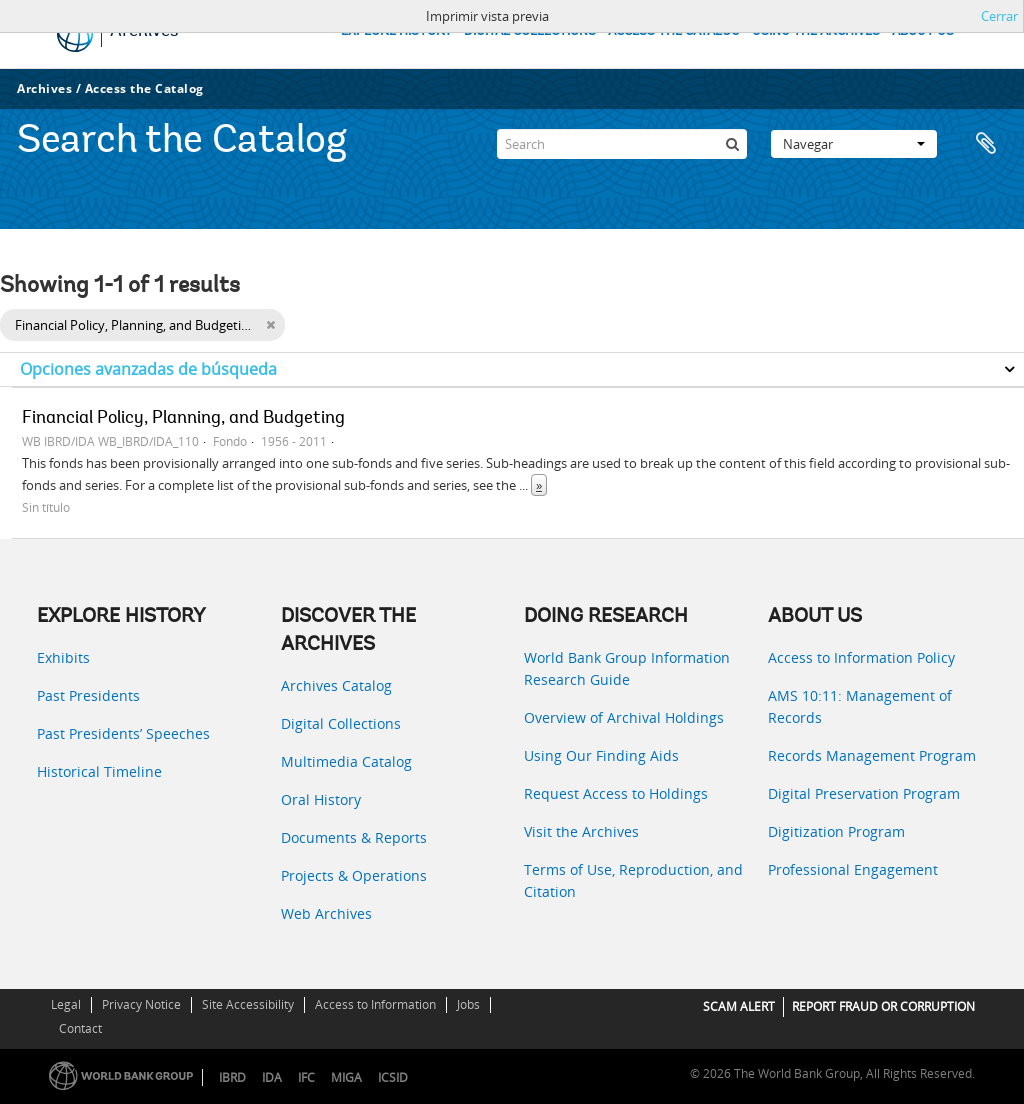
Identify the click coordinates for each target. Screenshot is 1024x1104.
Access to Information (375, 1004)
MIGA (346, 1077)
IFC (306, 1077)
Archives (44, 88)
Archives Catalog (336, 685)
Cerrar (999, 16)
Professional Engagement (853, 869)
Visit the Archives (581, 831)
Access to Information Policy (861, 657)
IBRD (232, 1077)
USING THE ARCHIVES (816, 31)
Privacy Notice (141, 1004)
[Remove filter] (270, 325)
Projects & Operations (354, 875)
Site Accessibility (248, 1004)
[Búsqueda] (732, 144)
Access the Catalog (144, 88)
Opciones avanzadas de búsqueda (148, 369)
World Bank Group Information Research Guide (627, 668)
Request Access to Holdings (616, 793)
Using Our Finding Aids (601, 755)
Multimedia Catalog (346, 761)
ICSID (393, 1077)
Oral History (321, 799)
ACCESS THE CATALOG (674, 31)
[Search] (622, 144)
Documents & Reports (354, 837)
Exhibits (63, 657)
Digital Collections (341, 723)
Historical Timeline (99, 771)
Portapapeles (986, 144)
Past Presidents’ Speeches (123, 733)
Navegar (854, 144)
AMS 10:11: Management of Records (860, 706)
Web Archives (326, 913)
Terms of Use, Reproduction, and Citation (633, 880)
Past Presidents (88, 695)
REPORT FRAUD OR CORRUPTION (883, 1006)
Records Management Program (872, 755)
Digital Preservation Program (864, 793)
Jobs (468, 1004)
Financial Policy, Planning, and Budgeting (183, 419)
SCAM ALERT (739, 1006)
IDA (272, 1077)
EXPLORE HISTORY (396, 31)
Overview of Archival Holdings (624, 717)
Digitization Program (836, 831)
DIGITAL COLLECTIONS (530, 31)
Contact (80, 1028)
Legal (66, 1004)
